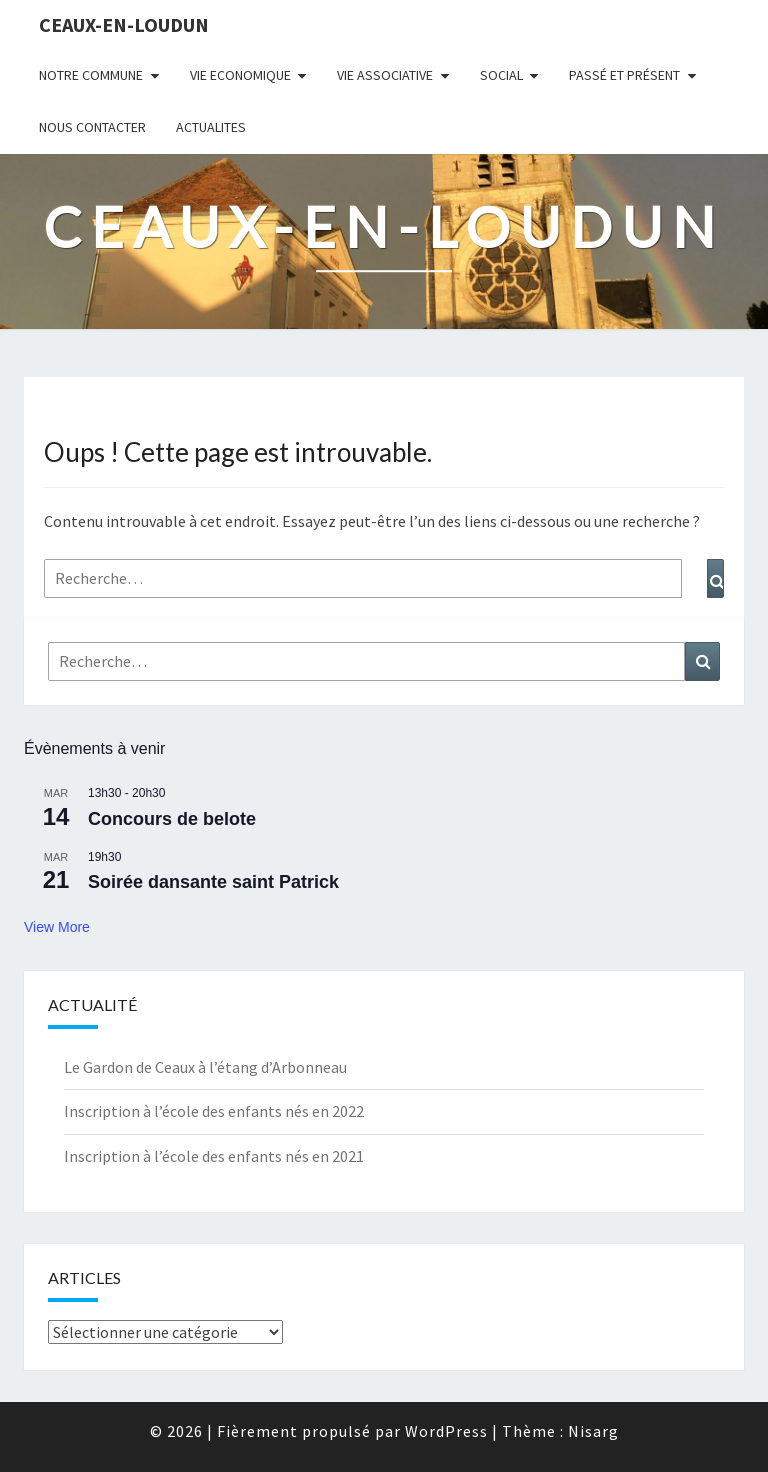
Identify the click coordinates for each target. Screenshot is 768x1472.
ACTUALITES (211, 127)
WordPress (446, 1431)
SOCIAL (501, 75)
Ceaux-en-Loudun (124, 24)
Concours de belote (172, 819)
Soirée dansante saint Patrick (213, 882)
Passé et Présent (624, 75)
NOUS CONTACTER (92, 127)
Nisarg (593, 1431)
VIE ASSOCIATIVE (385, 75)
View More (57, 927)
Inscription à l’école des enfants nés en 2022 (214, 1111)
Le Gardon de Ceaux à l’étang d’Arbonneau (205, 1067)
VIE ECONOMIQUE (240, 75)
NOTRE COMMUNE (91, 75)
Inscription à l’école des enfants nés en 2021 (214, 1156)
